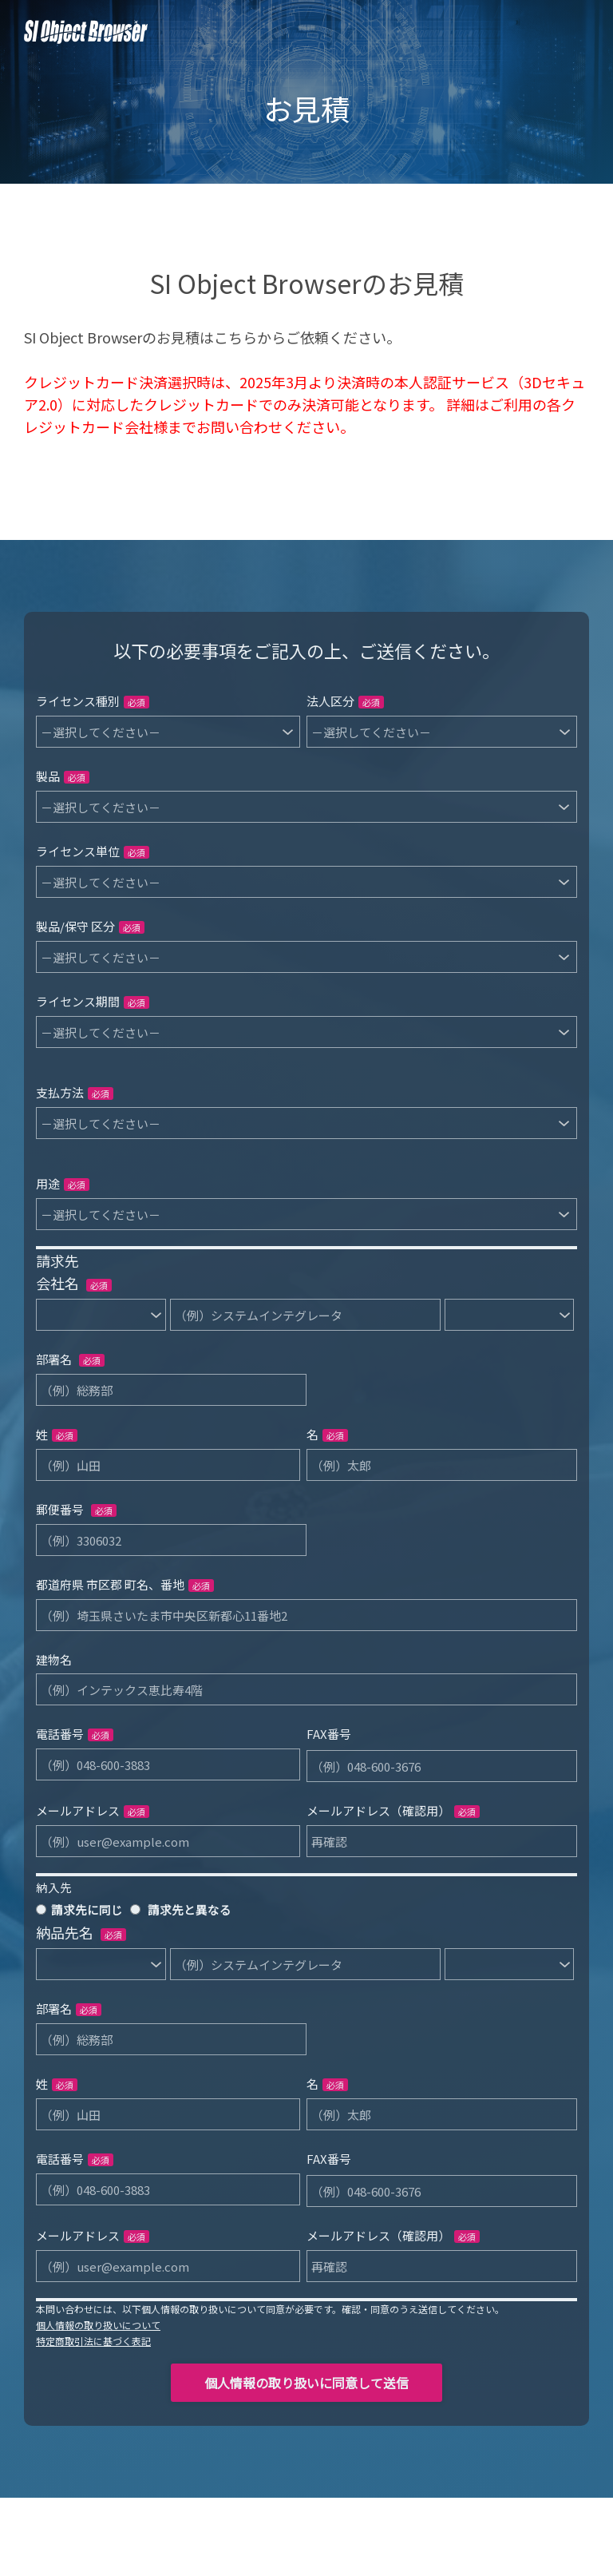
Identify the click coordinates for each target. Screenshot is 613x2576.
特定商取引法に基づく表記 (93, 2341)
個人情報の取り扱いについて (98, 2325)
